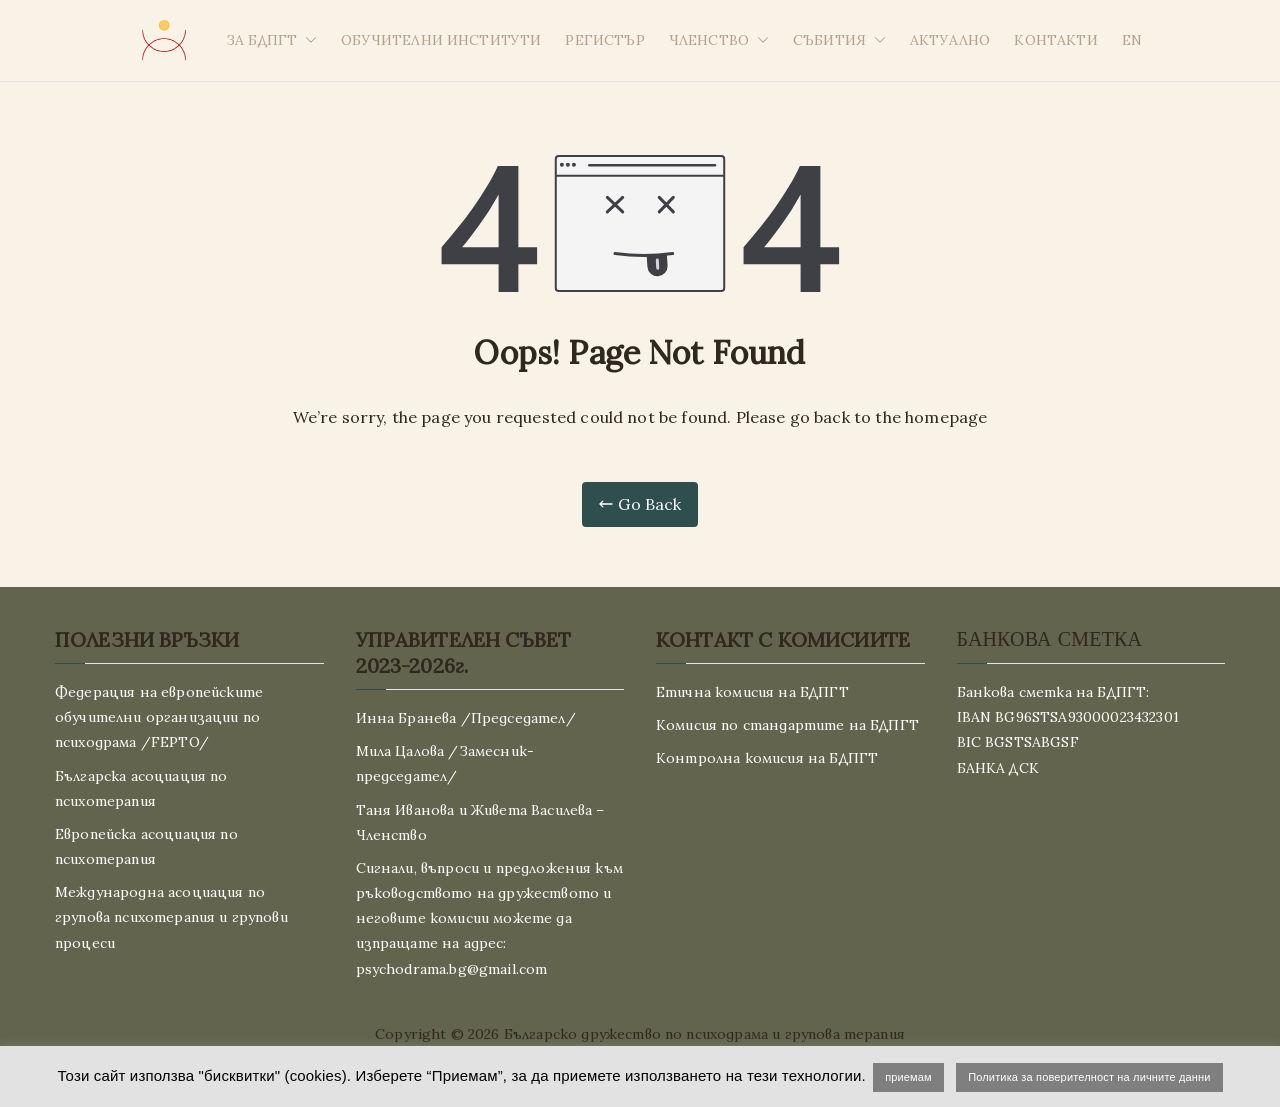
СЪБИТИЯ (839, 40)
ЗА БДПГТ (271, 40)
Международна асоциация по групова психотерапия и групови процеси (171, 917)
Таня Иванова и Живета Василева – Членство (480, 822)
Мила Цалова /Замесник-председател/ (445, 763)
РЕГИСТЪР (604, 40)
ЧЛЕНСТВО (719, 40)
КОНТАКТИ (1055, 40)
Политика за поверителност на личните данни (1089, 1077)
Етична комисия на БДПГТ (752, 692)
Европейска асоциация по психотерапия (146, 846)
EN (1132, 40)
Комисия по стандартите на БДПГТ (787, 725)
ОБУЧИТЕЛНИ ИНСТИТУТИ (441, 40)
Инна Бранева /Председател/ (466, 718)
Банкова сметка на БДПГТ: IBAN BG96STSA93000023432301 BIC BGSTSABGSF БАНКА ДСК (1068, 730)
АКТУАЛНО (950, 40)
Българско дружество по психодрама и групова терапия (704, 1034)
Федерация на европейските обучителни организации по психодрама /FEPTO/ (159, 717)
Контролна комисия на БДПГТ (767, 758)
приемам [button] (908, 1077)
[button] (307, 40)
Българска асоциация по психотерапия (141, 788)
